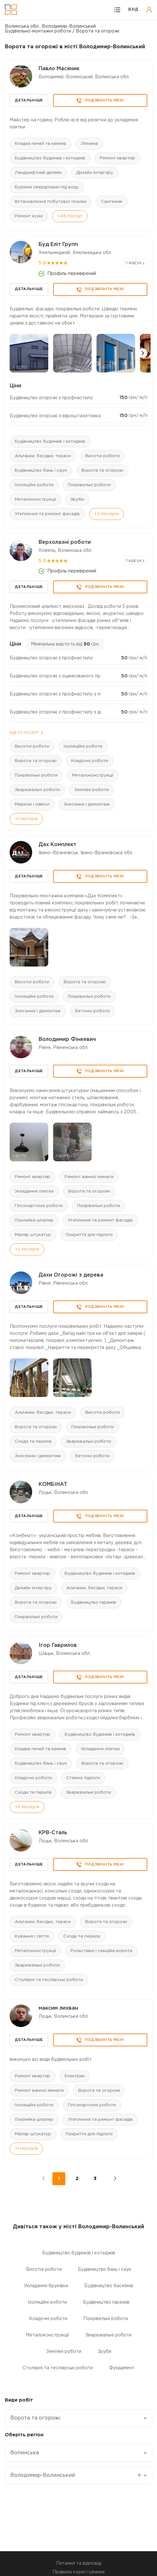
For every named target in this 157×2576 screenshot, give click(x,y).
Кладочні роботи (89, 761)
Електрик (75, 2076)
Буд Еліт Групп (58, 244)
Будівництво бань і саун (41, 470)
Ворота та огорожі (102, 470)
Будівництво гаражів (93, 1602)
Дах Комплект (57, 844)
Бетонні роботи (92, 1011)
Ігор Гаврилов (58, 1645)
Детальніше (29, 100)
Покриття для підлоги (89, 1235)
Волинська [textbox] (24, 2452)
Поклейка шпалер (34, 1220)
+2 (106, 514)
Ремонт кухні (29, 216)
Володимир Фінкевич (67, 1039)
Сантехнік (111, 201)
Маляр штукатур (33, 1235)
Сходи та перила (33, 1441)
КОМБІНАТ (53, 1484)
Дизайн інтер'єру (94, 173)
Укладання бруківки (46, 2286)
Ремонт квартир (117, 158)
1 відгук (134, 263)
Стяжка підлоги (83, 1778)
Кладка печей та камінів (40, 144)
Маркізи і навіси (32, 804)
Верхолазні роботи (65, 542)
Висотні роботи (102, 456)
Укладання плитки (34, 1191)
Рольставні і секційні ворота (101, 1951)
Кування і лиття (32, 1936)
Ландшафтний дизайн (38, 173)
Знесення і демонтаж (87, 804)
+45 (69, 216)
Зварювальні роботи (37, 790)
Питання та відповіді (78, 2563)
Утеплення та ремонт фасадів (47, 514)
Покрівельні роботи (89, 485)
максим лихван (58, 2008)
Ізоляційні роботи (34, 485)
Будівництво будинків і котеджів (50, 158)
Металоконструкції (35, 499)
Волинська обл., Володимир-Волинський (50, 26)
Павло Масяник (59, 68)
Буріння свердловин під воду (47, 187)
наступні (111, 2178)
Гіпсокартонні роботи (39, 1206)
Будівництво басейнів (108, 2286)
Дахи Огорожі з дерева (71, 1275)
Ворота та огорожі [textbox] (35, 2418)
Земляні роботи (91, 790)
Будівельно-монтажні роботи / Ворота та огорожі (62, 31)
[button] (142, 353)
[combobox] (78, 2418)
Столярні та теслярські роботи (49, 1980)
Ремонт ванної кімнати (89, 1177)
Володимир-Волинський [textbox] (75, 2475)
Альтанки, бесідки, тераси (43, 456)
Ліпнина (89, 144)
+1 (26, 819)
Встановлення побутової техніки (51, 201)
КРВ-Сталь (53, 1832)
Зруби (77, 499)
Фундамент (121, 2368)
